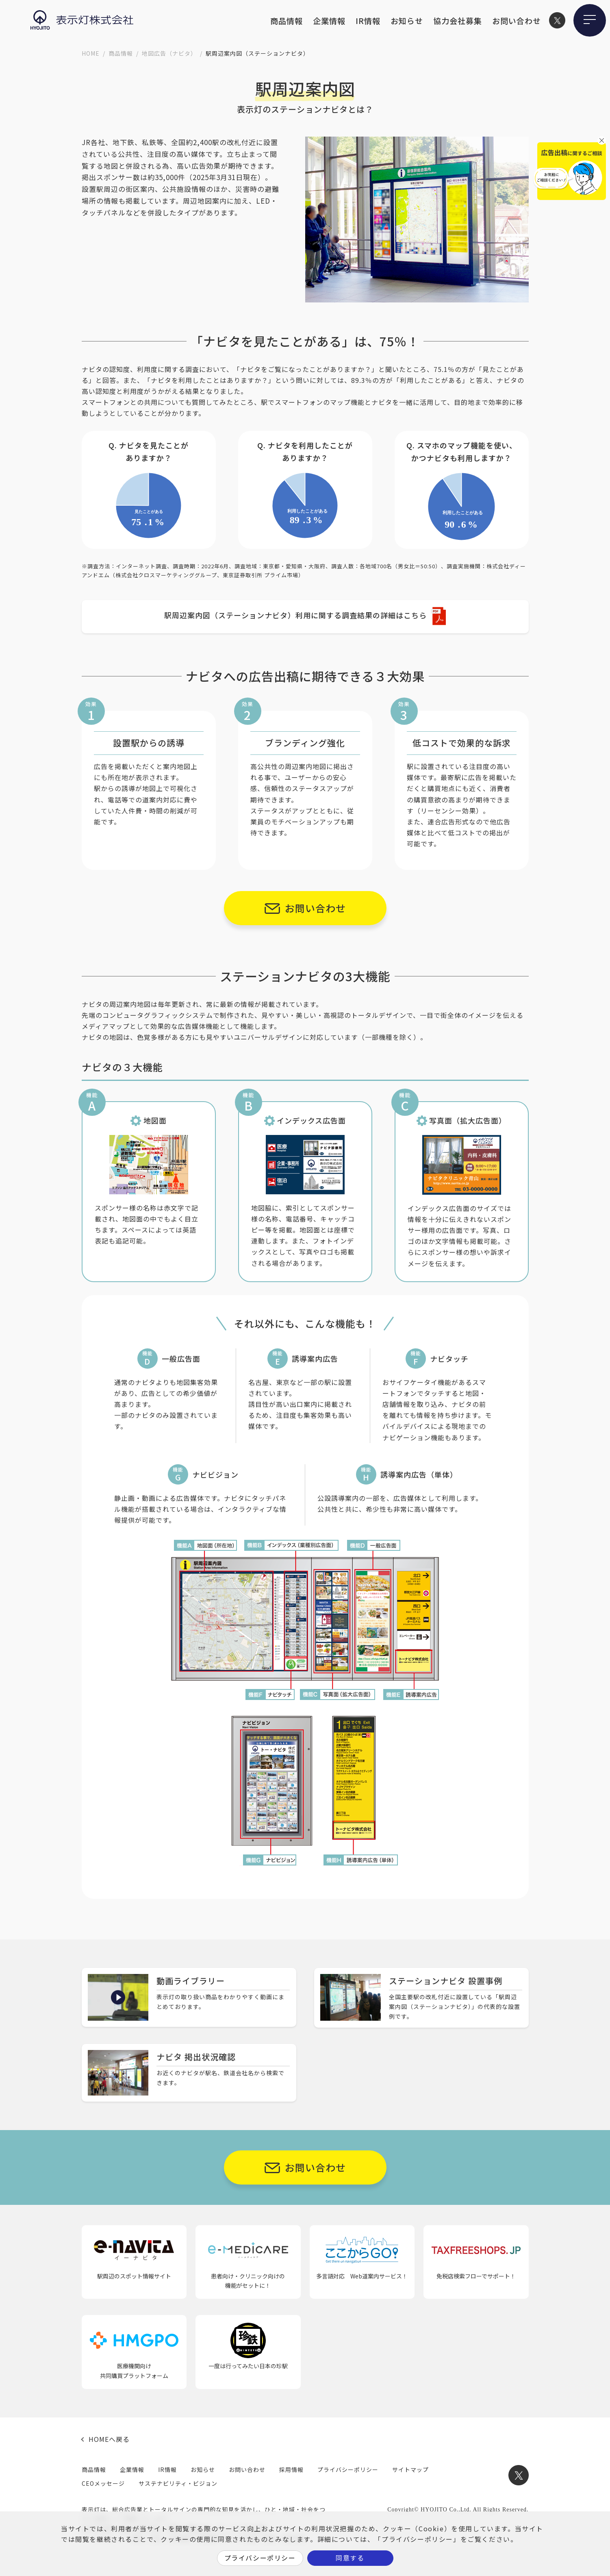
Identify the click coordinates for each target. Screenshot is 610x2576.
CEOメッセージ (103, 2483)
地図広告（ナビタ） (169, 53)
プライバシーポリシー (347, 2469)
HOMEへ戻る (109, 2439)
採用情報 (291, 2469)
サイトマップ (410, 2469)
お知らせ (407, 20)
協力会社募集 (457, 20)
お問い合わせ (516, 20)
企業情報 (329, 20)
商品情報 (286, 20)
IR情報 (368, 20)
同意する (350, 2558)
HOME (91, 53)
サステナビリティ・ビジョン (178, 2483)
